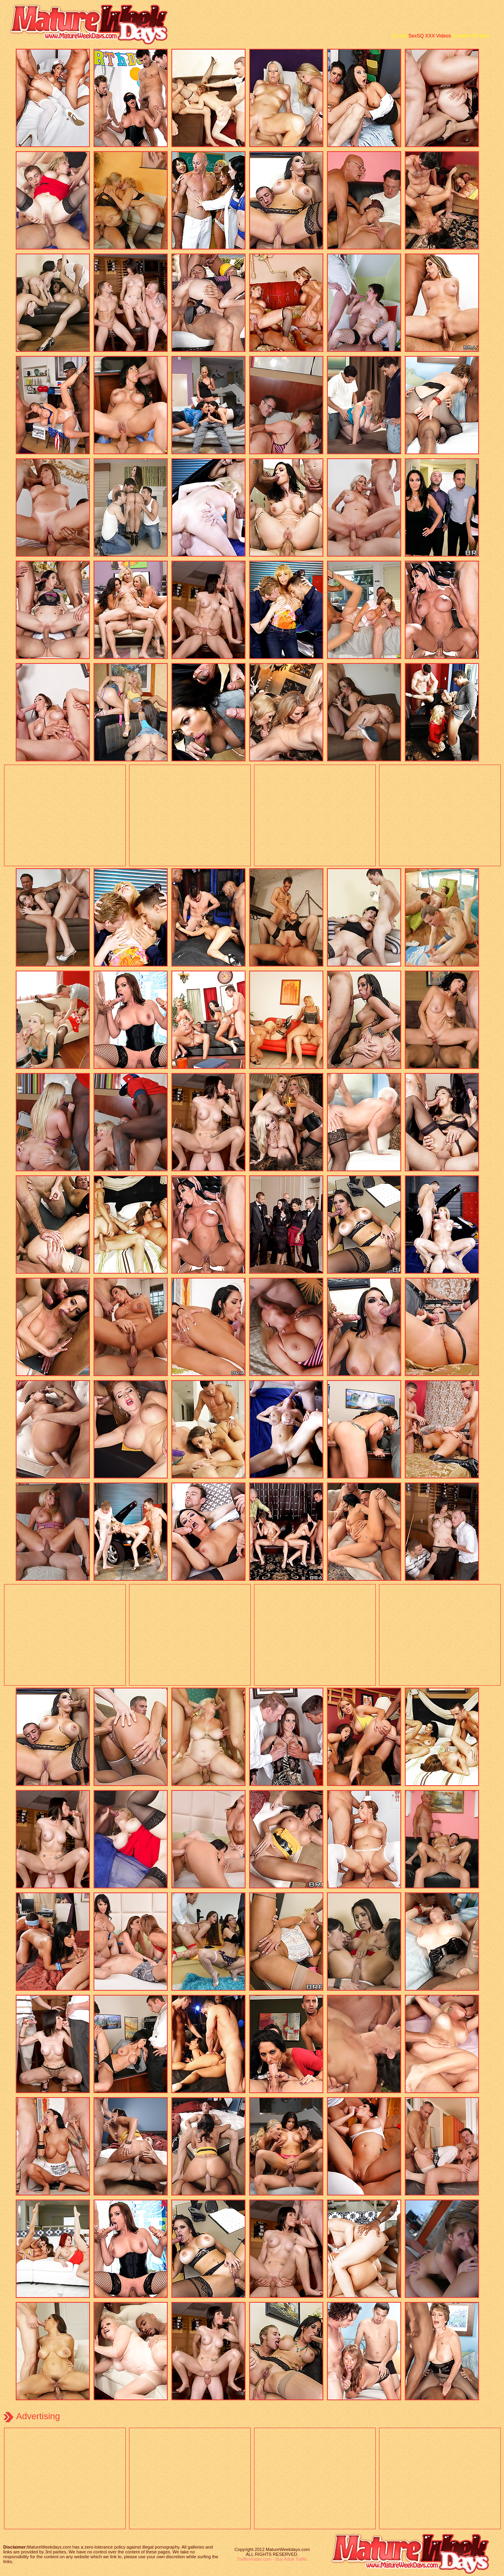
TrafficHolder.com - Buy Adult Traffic (272, 2559)
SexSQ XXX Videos (429, 36)
